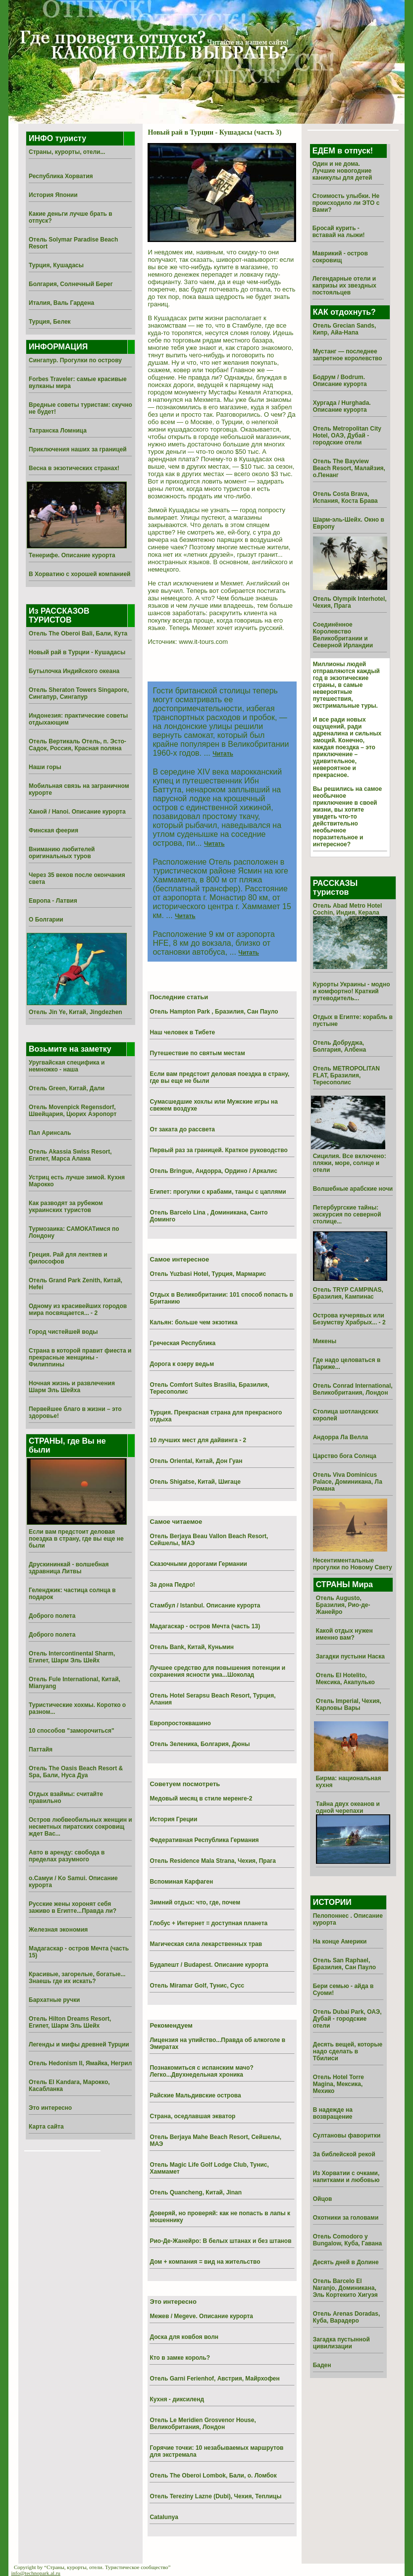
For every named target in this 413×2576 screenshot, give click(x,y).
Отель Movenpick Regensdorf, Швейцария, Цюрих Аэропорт (72, 1111)
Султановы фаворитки (347, 2135)
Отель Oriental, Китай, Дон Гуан (196, 1461)
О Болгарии (46, 919)
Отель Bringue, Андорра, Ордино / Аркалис (213, 1170)
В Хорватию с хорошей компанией (80, 574)
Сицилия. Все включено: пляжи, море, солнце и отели (349, 1163)
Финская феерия (53, 830)
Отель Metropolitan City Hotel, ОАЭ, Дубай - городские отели (347, 435)
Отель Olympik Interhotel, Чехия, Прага (350, 602)
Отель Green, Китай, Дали (66, 1088)
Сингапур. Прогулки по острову (75, 360)
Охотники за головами (346, 2217)
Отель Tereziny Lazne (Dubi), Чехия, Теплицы (215, 2496)
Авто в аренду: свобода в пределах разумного (66, 1856)
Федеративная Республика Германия (204, 1840)
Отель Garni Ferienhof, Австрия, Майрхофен (214, 2378)
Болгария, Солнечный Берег (71, 284)
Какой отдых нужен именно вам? (344, 1634)
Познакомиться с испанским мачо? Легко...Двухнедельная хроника (201, 2071)
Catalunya (164, 2517)
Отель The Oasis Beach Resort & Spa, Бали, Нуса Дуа (76, 1772)
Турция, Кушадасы (56, 265)
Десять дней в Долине (346, 2262)
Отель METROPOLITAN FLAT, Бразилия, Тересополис (346, 1075)
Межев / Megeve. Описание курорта (201, 2316)
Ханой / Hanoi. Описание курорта (77, 811)
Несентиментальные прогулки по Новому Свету (352, 1564)
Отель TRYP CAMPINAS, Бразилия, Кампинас (348, 1293)
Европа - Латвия (53, 900)
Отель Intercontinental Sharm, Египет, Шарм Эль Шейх (72, 1657)
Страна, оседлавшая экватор (192, 2116)
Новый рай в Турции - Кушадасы (77, 652)
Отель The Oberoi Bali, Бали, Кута (78, 633)
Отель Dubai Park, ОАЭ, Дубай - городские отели (347, 2018)
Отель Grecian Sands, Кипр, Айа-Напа (344, 329)
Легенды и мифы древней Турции (79, 2044)
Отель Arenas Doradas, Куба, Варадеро (346, 2317)
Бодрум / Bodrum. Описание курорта (340, 381)
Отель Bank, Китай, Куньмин (192, 1647)
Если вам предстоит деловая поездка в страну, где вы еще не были (76, 1538)
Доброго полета (52, 1615)
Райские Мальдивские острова (195, 2095)
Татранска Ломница (58, 430)
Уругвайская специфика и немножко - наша (66, 1066)
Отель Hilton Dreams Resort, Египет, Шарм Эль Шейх (70, 2022)
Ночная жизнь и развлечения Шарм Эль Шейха (72, 1387)
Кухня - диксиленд (177, 2399)
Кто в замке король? (180, 2357)
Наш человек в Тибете (182, 1032)
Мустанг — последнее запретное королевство (347, 355)
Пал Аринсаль (50, 1132)
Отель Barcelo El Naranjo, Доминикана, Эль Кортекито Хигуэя (345, 2288)
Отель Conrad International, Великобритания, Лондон (353, 1389)
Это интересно (50, 2107)
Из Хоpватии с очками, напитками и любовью (346, 2177)
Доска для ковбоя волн (184, 2336)
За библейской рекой (344, 2154)
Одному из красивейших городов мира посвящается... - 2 (78, 1309)
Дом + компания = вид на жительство (205, 2261)
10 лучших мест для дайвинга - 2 (198, 1440)
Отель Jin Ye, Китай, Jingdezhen (75, 1012)
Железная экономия (58, 1929)
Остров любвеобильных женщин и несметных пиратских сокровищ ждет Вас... (80, 1826)
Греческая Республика (182, 1343)
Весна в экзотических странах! (74, 468)
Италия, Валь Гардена (61, 302)
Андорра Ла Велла (340, 1437)
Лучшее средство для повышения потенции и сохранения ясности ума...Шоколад (217, 1671)
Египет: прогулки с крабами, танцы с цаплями (218, 1191)
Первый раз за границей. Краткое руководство (218, 1150)
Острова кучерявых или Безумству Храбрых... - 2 (349, 1319)
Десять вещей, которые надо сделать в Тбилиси (347, 2051)
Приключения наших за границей (78, 449)
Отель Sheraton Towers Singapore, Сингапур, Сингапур (79, 693)
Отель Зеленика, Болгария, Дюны (200, 1744)
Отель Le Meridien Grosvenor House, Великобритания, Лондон (203, 2423)
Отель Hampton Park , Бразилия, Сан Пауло (214, 1011)
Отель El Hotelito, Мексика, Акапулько (345, 1679)
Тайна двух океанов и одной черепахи (348, 1807)
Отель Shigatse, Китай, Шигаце (195, 1481)
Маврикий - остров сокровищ (340, 257)
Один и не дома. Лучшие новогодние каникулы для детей (342, 170)
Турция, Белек (50, 321)
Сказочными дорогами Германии (198, 1563)
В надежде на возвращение (333, 2113)
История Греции (173, 1819)
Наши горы (45, 767)
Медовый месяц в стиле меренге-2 (201, 1798)
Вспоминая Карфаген (181, 1881)
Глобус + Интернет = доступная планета (208, 1923)
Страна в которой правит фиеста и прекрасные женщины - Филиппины (80, 1357)
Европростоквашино (180, 1723)
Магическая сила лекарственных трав (206, 1944)
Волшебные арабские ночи (353, 1188)
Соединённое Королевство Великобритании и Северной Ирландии (343, 635)
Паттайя (40, 1749)
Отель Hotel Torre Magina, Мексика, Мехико (338, 2084)
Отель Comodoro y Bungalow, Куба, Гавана (347, 2240)
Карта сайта (46, 2126)
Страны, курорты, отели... (67, 151)
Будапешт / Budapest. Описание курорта (209, 1964)
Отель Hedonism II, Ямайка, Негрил (80, 2063)
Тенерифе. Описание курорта (72, 555)
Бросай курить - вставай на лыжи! (338, 232)
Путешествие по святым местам (197, 1053)
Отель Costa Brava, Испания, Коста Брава (345, 497)
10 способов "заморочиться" (71, 1730)
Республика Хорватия (61, 176)
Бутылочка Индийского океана (74, 671)
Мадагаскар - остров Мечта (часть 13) (205, 1626)
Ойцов (322, 2198)
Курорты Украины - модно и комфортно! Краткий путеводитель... (351, 991)
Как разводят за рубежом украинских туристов (66, 1207)
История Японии (53, 195)
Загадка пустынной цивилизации (341, 2343)
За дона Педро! (172, 1584)
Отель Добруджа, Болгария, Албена (339, 1046)
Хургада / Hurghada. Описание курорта (342, 406)
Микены (325, 1341)
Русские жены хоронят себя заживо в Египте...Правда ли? (72, 1907)
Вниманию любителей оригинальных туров (62, 853)
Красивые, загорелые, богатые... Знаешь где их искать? (77, 1978)
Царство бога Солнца (344, 1456)
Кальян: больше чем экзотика (193, 1322)
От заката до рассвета (182, 1129)
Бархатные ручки (54, 1999)
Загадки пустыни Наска (350, 1656)
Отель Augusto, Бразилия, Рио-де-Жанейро (343, 1605)
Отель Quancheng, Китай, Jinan (196, 2192)
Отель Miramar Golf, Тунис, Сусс (197, 1985)
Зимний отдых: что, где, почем (195, 1902)
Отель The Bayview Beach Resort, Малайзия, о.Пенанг (349, 468)
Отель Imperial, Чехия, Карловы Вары (348, 1704)
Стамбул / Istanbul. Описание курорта (205, 1605)
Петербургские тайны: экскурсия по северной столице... (347, 1214)
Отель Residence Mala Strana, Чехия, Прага (213, 1860)
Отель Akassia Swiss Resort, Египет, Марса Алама (70, 1155)
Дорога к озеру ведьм (182, 1364)
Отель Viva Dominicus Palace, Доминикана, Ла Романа (347, 1481)
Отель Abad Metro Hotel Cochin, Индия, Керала (347, 909)
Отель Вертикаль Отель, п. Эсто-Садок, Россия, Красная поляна (77, 745)
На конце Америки (340, 1941)
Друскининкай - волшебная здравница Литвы (68, 1568)
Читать (222, 753)
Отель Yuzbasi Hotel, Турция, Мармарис (208, 1273)
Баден (322, 2365)
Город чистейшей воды (63, 1331)
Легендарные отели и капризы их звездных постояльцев (344, 285)
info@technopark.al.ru (35, 2573)
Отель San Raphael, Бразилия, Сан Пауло (344, 1964)
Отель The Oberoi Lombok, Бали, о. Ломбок (213, 2475)
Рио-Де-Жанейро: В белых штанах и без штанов (220, 2240)
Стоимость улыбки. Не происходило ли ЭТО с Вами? (346, 203)
